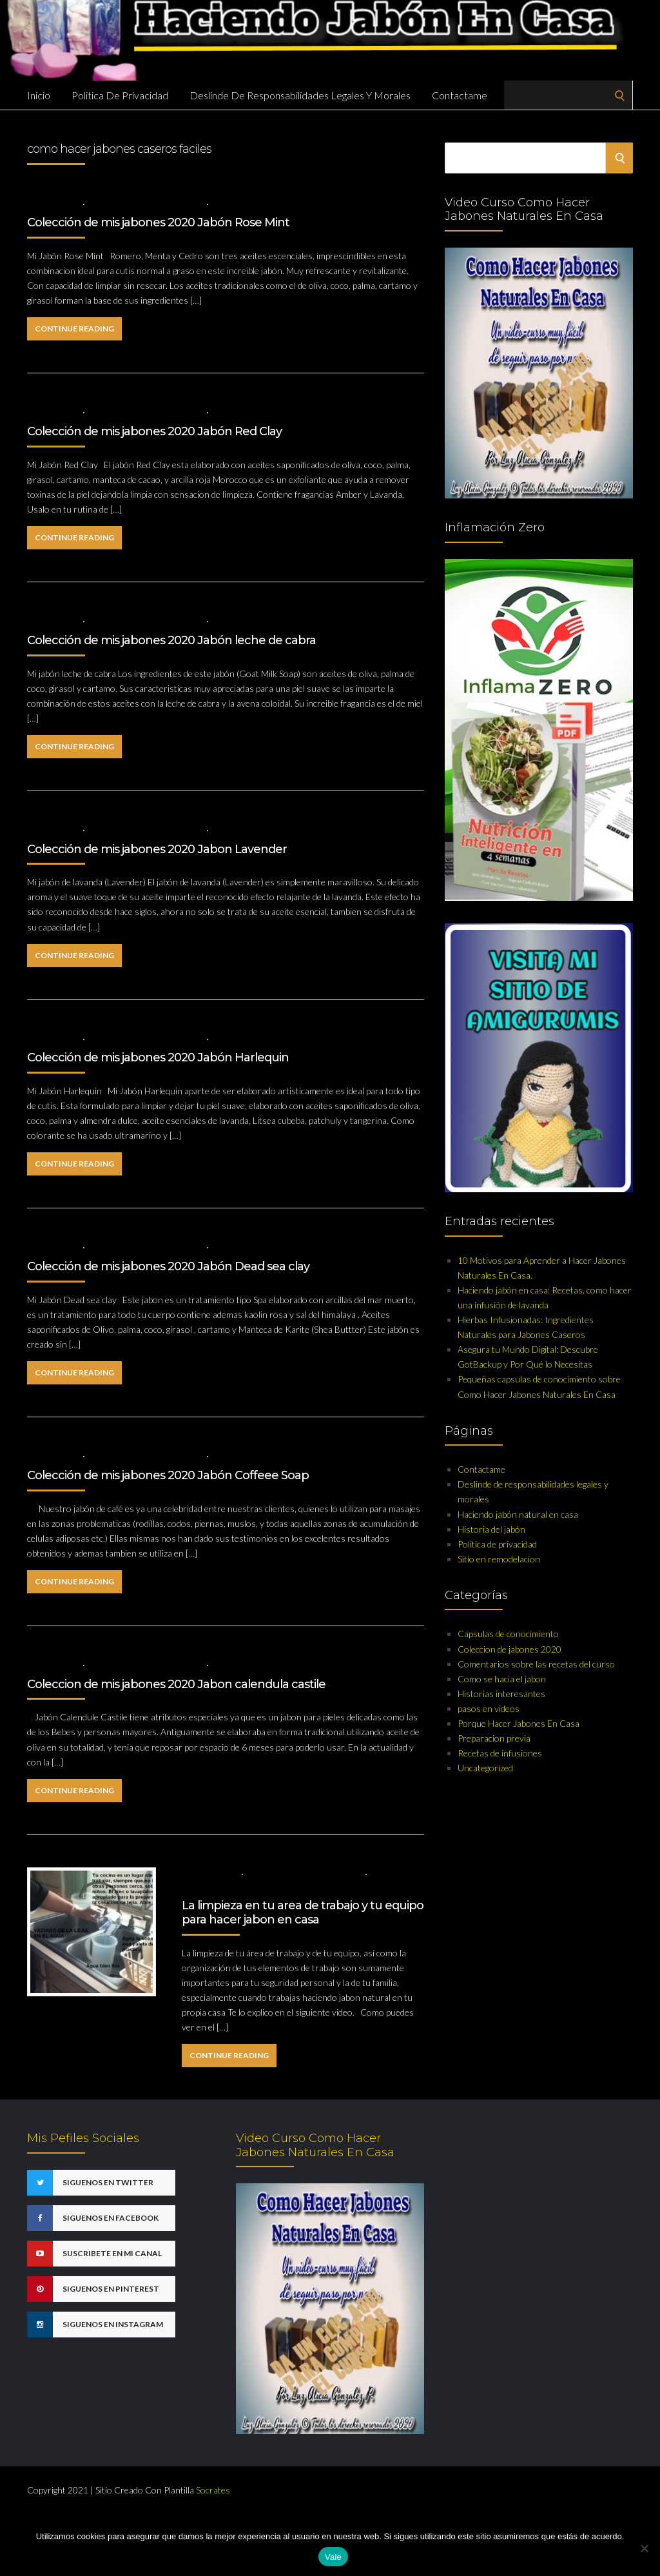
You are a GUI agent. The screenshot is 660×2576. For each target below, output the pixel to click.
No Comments (244, 203)
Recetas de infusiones (500, 1752)
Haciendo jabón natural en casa (518, 1514)
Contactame (459, 95)
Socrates (213, 2489)
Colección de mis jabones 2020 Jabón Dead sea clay (168, 1266)
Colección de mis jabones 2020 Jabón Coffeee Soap (168, 1475)
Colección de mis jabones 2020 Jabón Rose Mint (158, 222)
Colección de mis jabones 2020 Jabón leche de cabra (171, 640)
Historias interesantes (501, 1693)
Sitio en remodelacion (499, 1558)
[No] (643, 2548)
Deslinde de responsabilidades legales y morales (300, 95)
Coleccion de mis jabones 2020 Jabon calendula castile (176, 1684)
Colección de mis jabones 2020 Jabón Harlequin (158, 1057)
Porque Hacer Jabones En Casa (518, 1723)
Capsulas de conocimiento (304, 1873)
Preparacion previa (494, 1738)
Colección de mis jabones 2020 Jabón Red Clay (154, 431)
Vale (333, 2557)
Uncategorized (485, 1767)
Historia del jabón (491, 1529)
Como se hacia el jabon (502, 1678)
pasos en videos (488, 1708)
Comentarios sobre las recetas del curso (536, 1663)
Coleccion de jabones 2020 (146, 203)
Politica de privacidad (120, 95)
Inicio (38, 95)
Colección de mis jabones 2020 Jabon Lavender (157, 849)
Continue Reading (74, 328)
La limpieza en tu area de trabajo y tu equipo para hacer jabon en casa (302, 1912)
